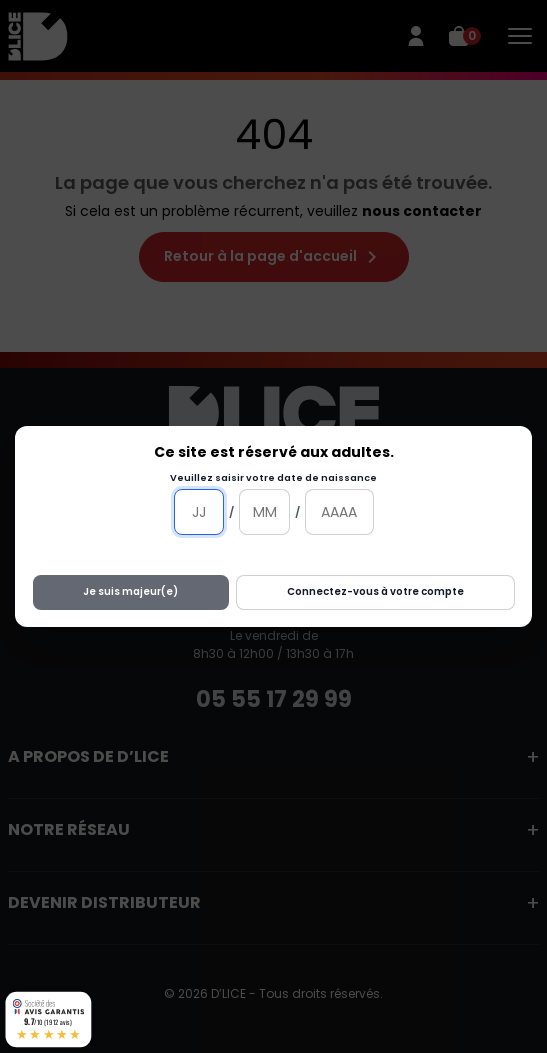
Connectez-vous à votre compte (375, 591)
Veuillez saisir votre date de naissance (273, 477)
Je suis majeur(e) (130, 591)
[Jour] (199, 512)
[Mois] (264, 512)
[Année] (339, 512)
